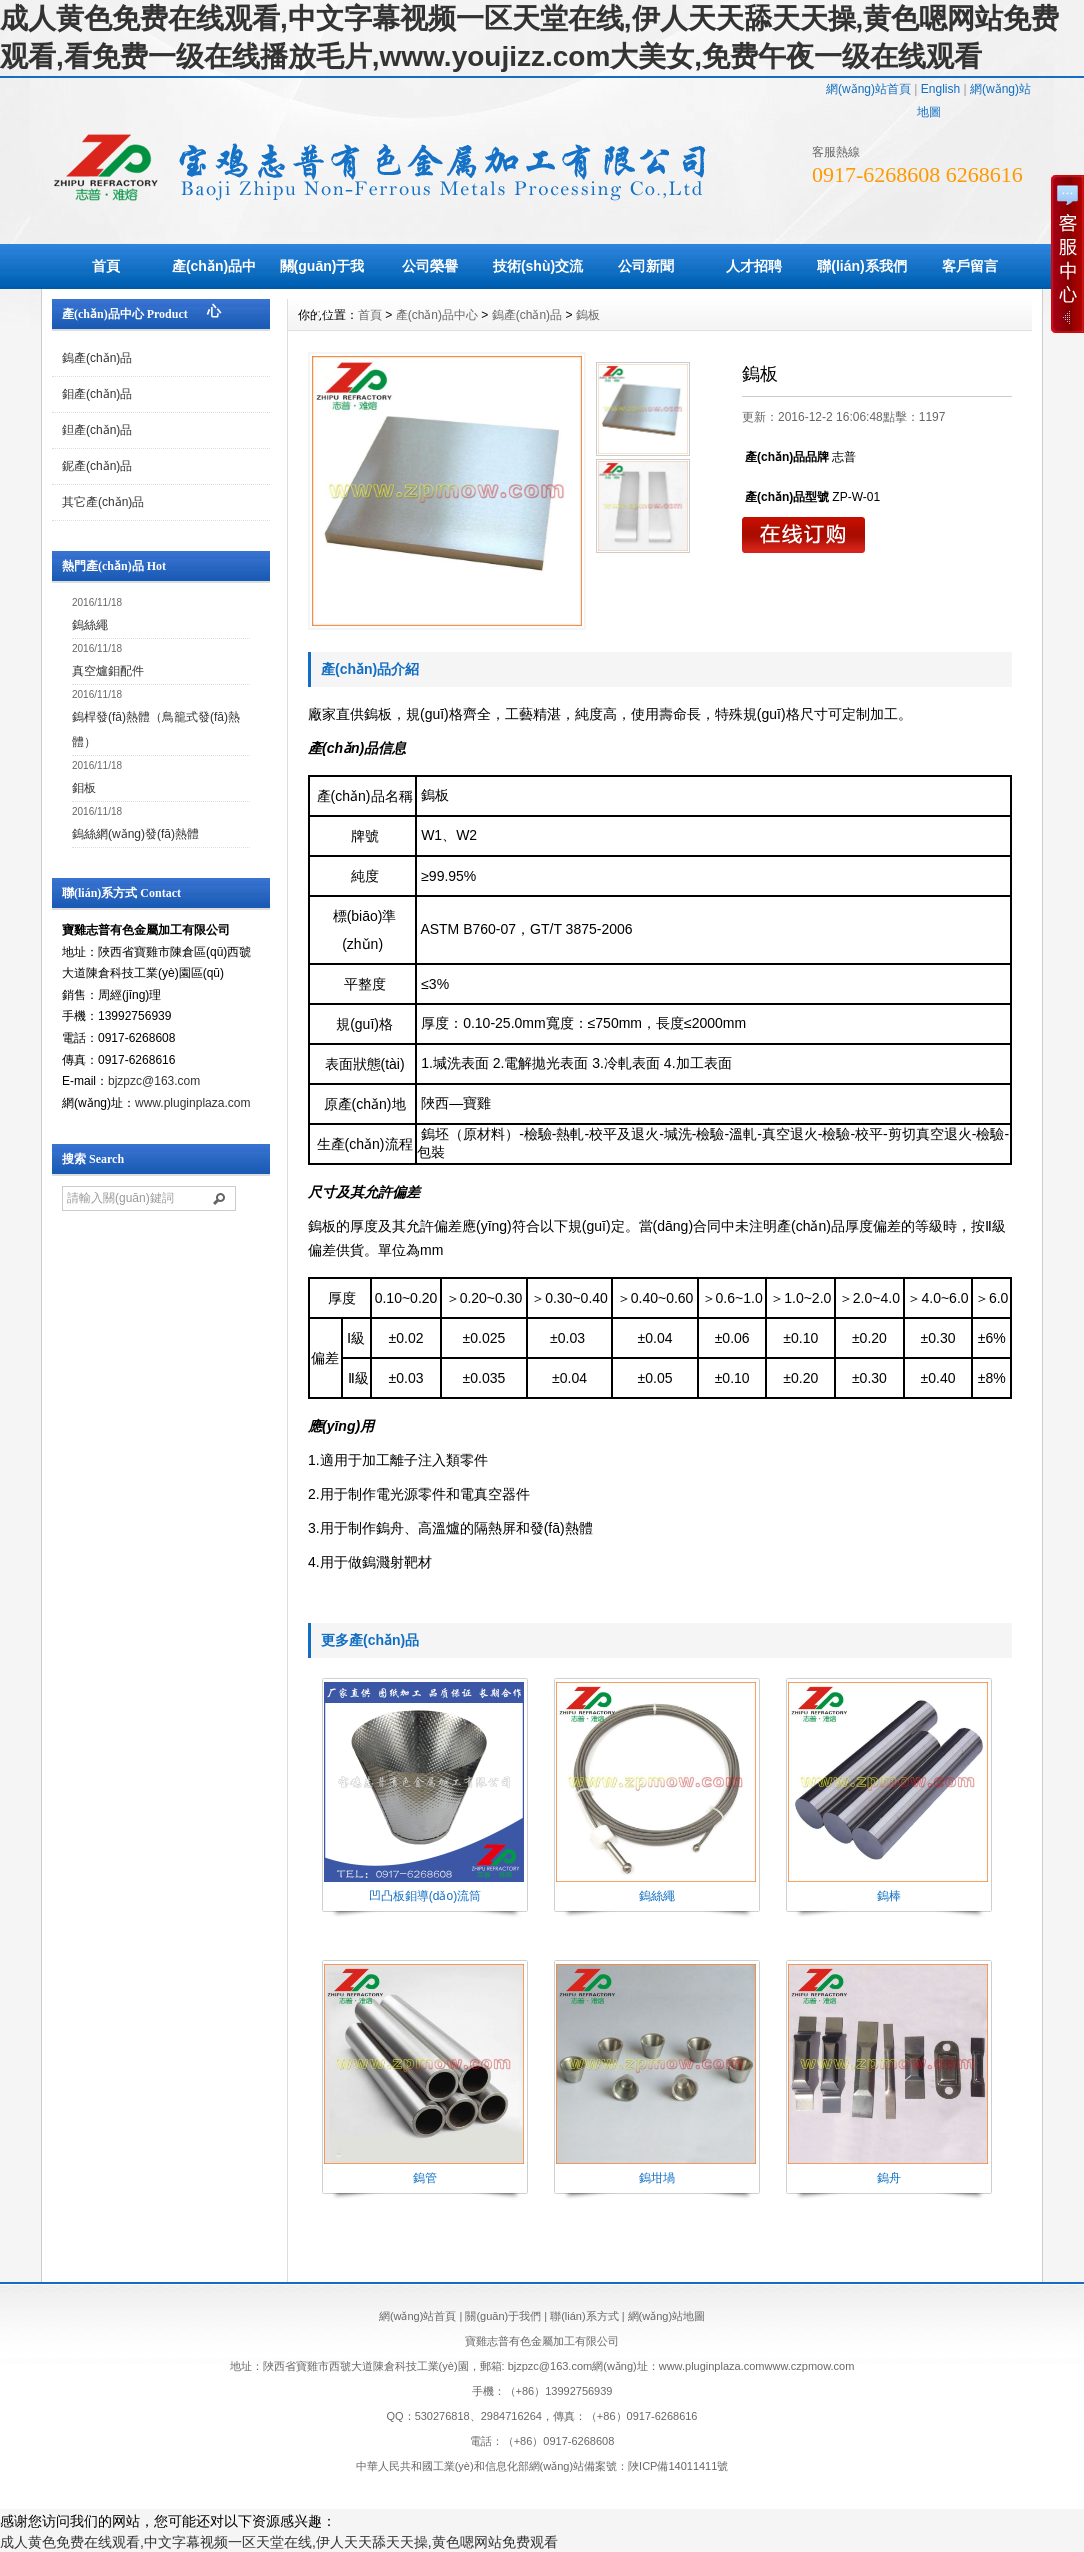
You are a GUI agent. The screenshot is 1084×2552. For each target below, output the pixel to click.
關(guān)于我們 (322, 288)
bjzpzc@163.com (154, 1081)
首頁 (106, 266)
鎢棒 (889, 1896)
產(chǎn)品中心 (214, 288)
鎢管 (425, 2178)
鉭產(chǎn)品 (97, 430)
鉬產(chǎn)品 (97, 394)
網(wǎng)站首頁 (868, 89)
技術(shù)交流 (538, 266)
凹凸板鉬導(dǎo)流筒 (425, 1896)
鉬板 (84, 788)
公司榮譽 (430, 266)
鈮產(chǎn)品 (97, 466)
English (940, 89)
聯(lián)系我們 (861, 266)
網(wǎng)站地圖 (667, 2316)
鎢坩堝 (657, 2178)
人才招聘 (754, 266)
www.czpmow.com (810, 2366)
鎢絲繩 (90, 625)
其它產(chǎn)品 (103, 502)
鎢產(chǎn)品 (97, 358)
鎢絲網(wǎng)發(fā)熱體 (135, 834)
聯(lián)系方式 (584, 2316)
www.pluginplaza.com (192, 1103)
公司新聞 (646, 266)
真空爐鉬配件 (108, 671)
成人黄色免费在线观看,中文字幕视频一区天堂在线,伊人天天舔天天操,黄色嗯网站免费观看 (279, 2542)
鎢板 (588, 315)
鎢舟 (889, 2178)
